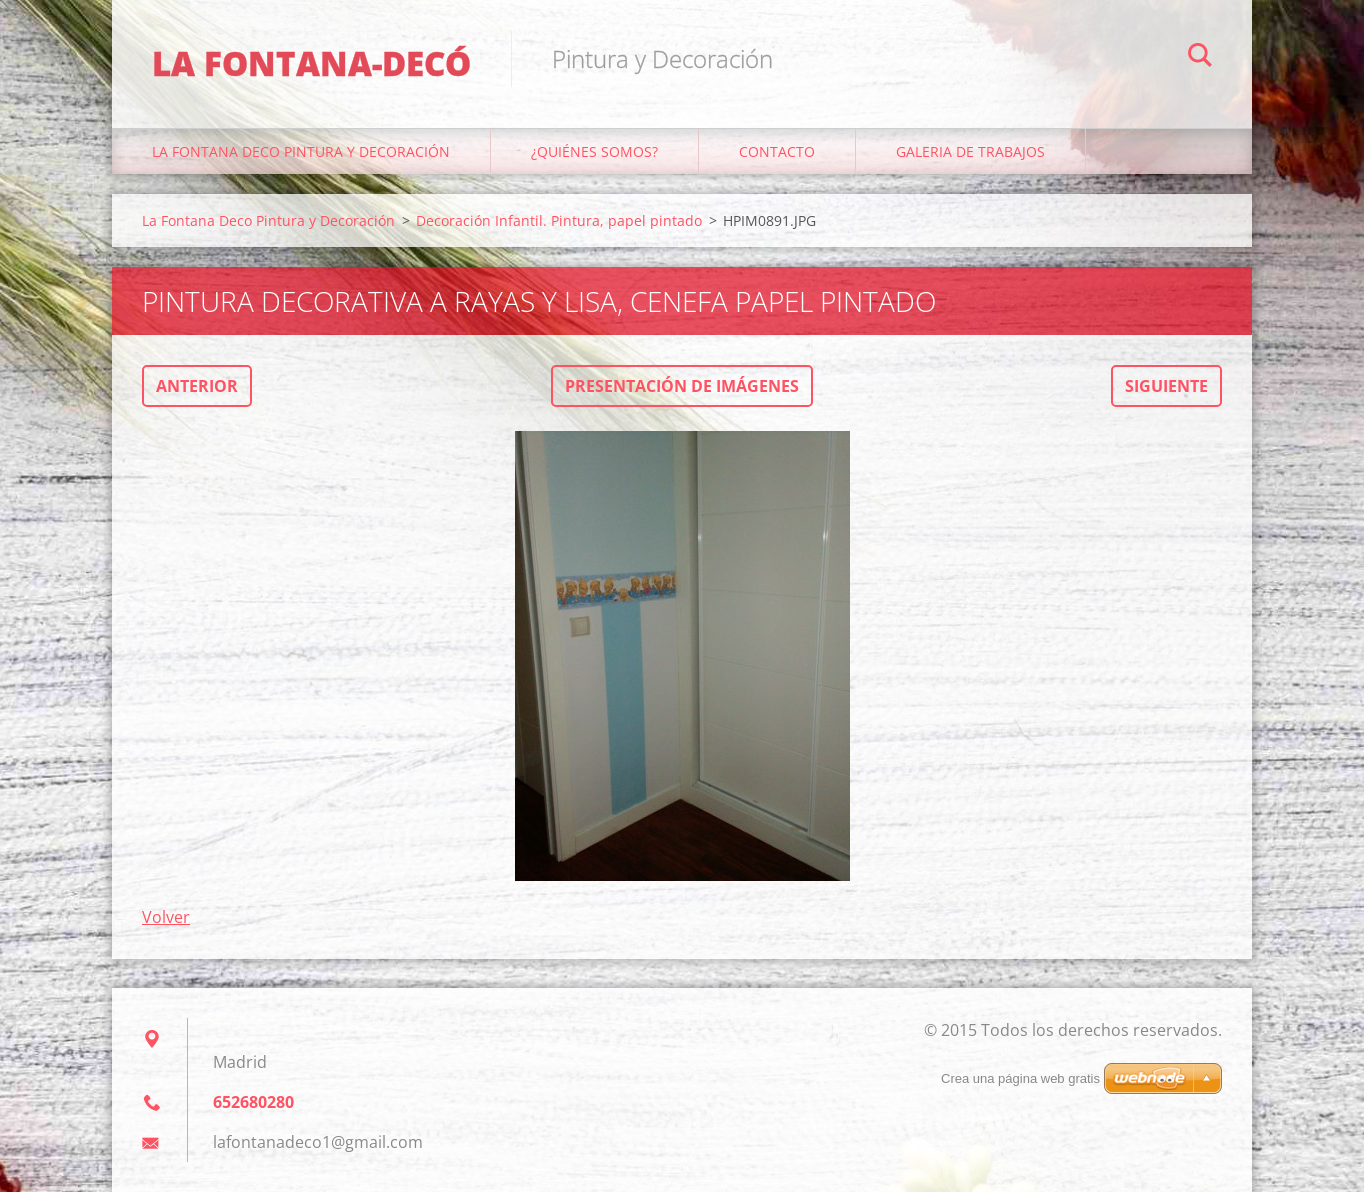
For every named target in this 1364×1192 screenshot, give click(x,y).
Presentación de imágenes (682, 386)
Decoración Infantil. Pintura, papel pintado (559, 220)
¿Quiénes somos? (594, 151)
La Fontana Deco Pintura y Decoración (301, 151)
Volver (166, 917)
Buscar (1200, 58)
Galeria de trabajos (970, 151)
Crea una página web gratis (1020, 1078)
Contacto (777, 151)
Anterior (197, 386)
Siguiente (1166, 386)
